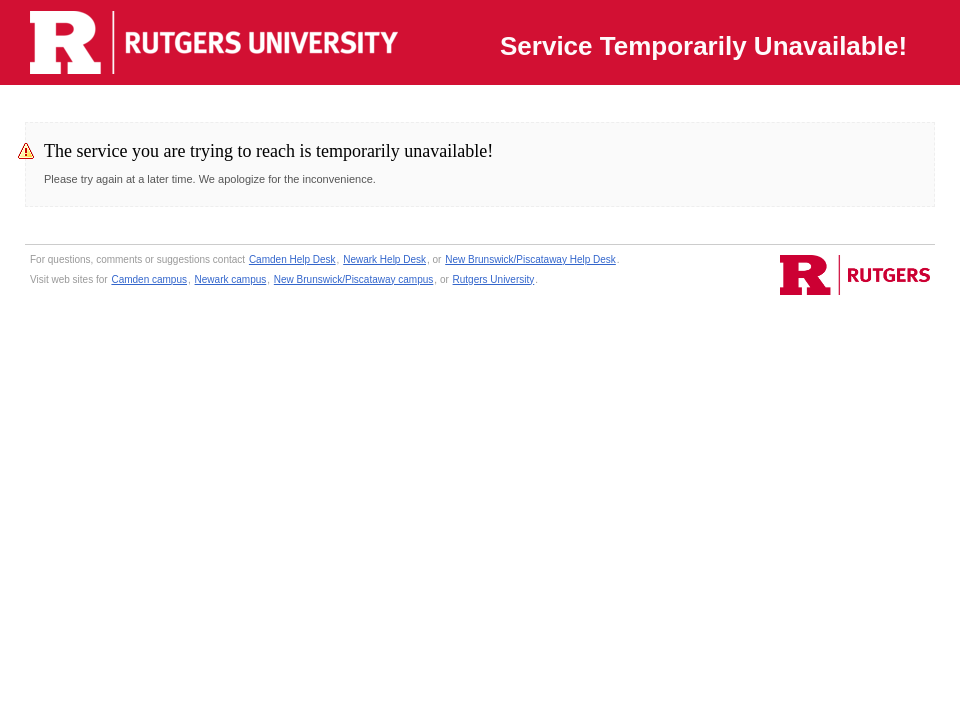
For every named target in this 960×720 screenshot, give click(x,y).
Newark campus (231, 279)
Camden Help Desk (292, 259)
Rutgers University (494, 279)
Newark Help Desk (384, 259)
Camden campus (149, 279)
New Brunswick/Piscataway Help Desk (530, 259)
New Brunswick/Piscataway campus (354, 279)
